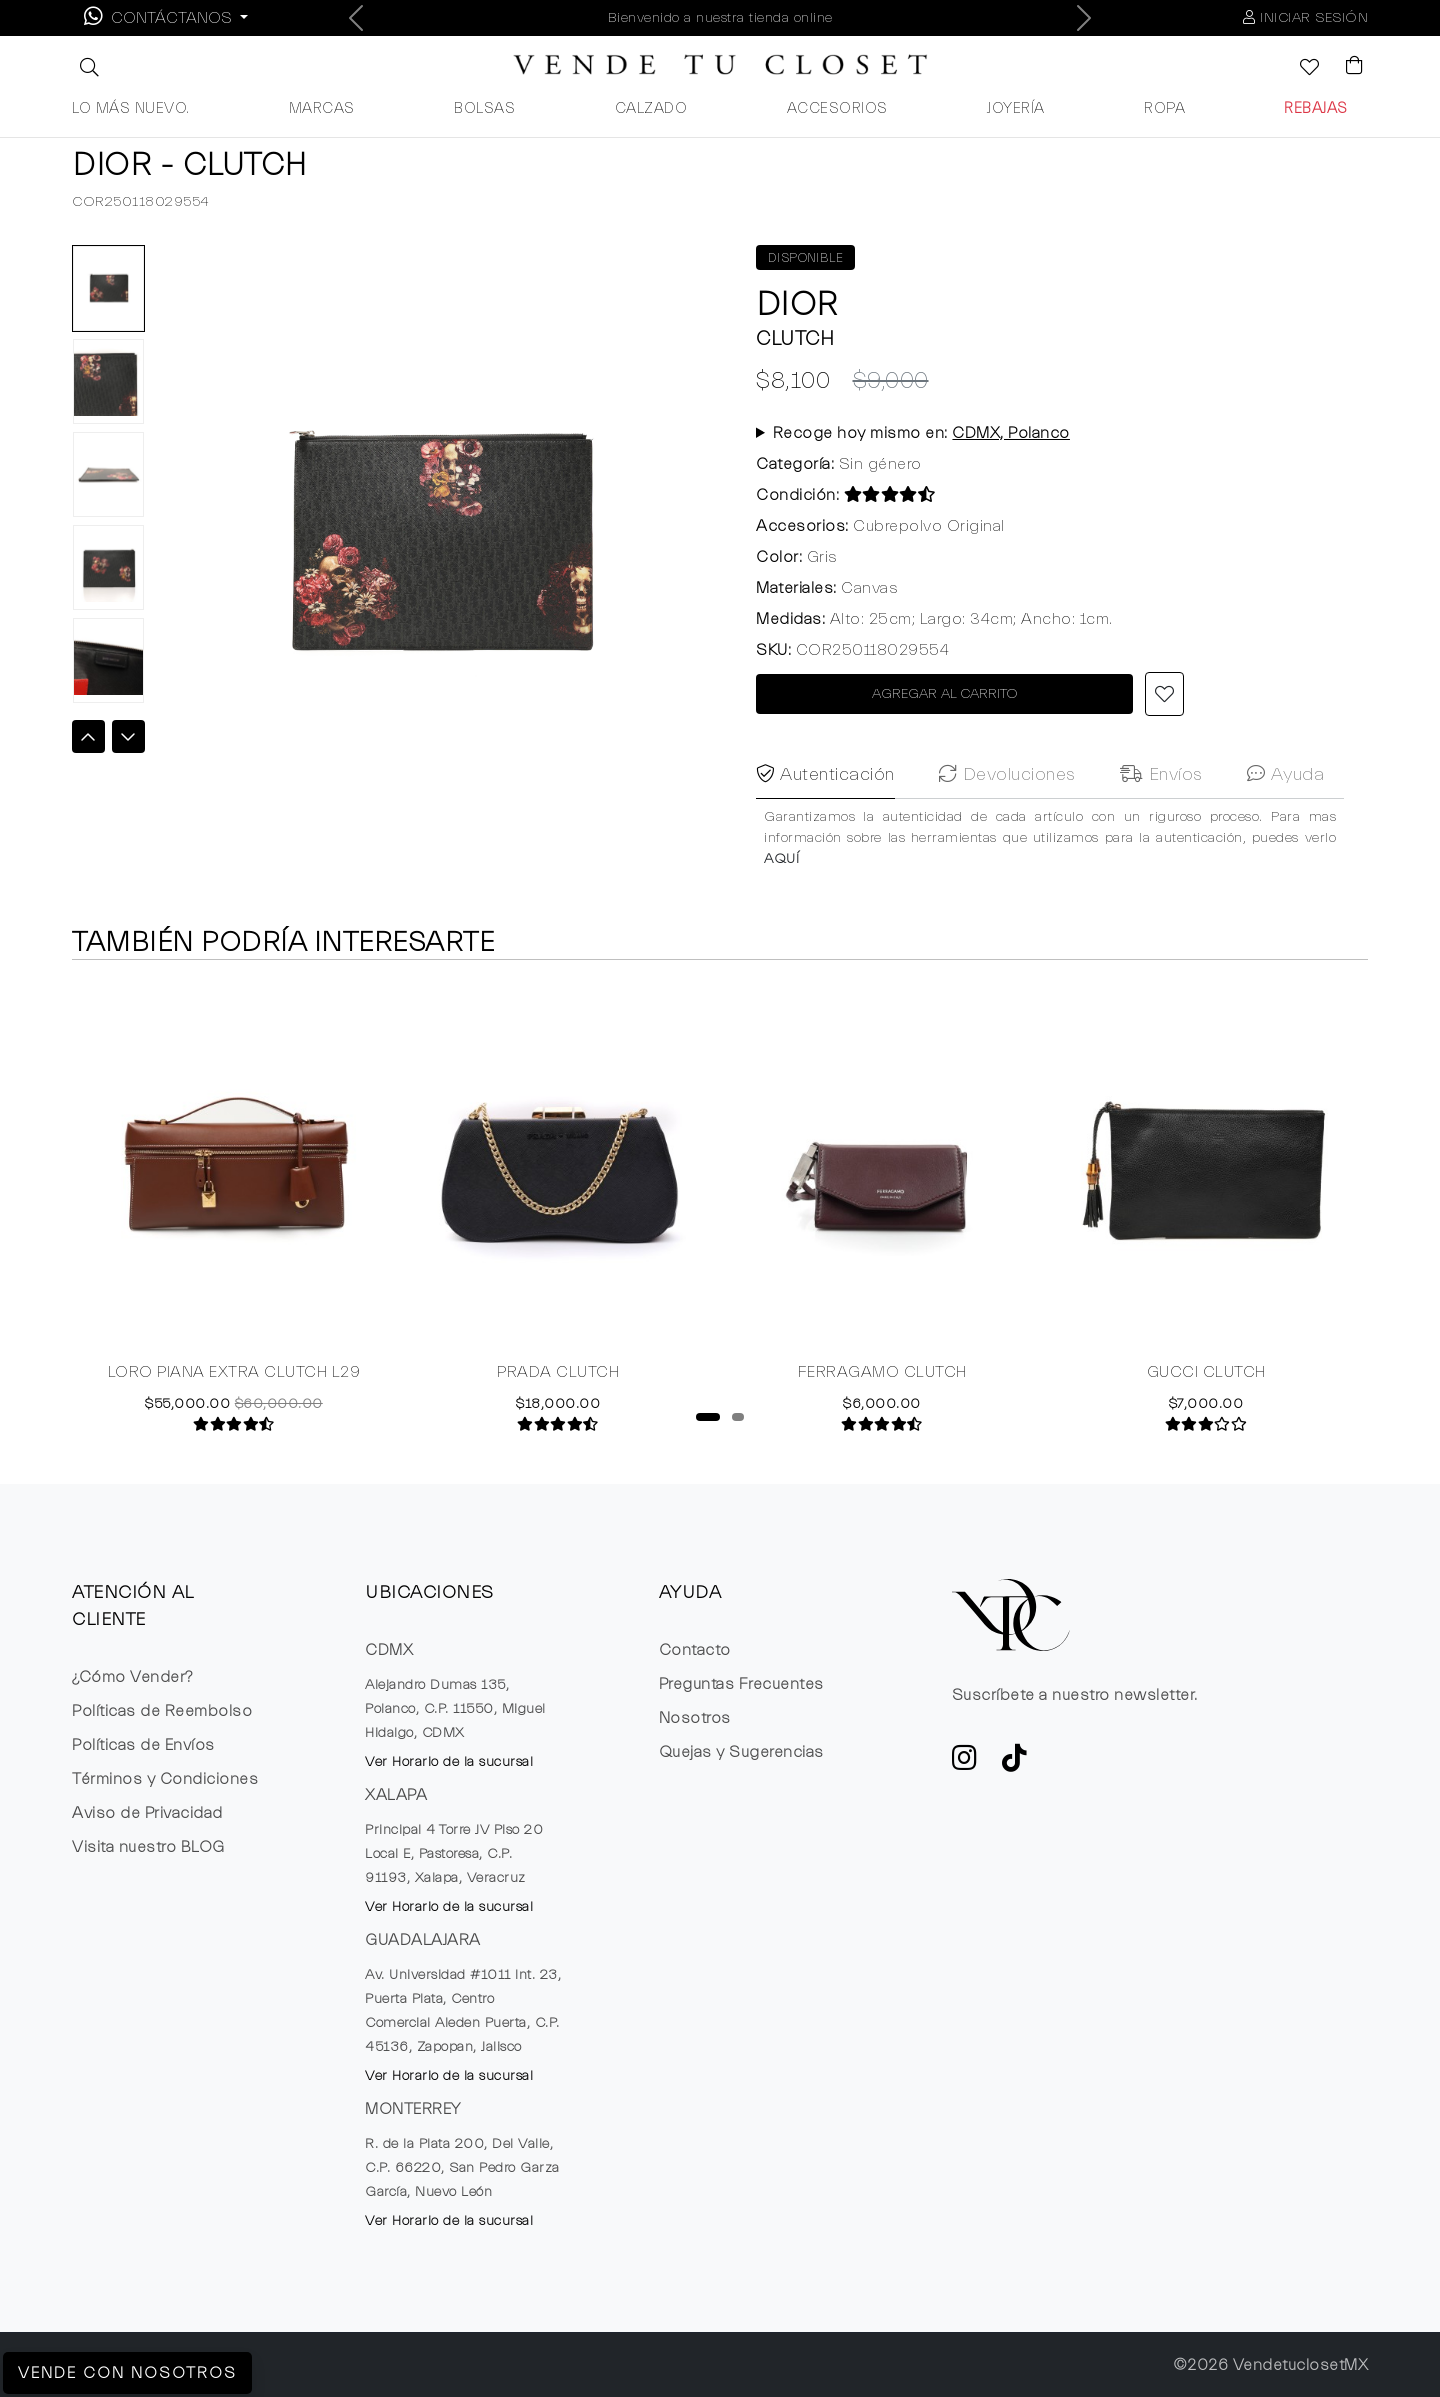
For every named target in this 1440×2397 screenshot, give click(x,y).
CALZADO (651, 108)
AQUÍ (781, 915)
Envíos (1161, 831)
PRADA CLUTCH (558, 1383)
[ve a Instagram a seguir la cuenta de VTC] (965, 1764)
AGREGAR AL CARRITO (945, 694)
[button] (87, 67)
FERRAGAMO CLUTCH (882, 1383)
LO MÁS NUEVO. (131, 108)
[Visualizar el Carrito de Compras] (1345, 67)
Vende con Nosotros (127, 2373)
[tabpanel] (234, 1217)
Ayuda (1286, 831)
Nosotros (695, 1718)
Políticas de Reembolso (162, 1711)
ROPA (1164, 108)
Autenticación (825, 831)
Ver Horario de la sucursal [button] (449, 1762)
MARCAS (322, 108)
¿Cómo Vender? (132, 1677)
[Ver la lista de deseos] (1299, 69)
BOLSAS (484, 108)
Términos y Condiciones (165, 1779)
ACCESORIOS (837, 108)
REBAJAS (1316, 108)
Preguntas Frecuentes (741, 1684)
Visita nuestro (148, 1847)
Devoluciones (1007, 831)
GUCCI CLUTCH (1206, 1383)
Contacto (695, 1650)
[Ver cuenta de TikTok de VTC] (1015, 1764)
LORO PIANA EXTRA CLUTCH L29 (234, 1383)
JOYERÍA (1016, 108)
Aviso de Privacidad (147, 1813)
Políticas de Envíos (143, 1745)
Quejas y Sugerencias (741, 1752)
